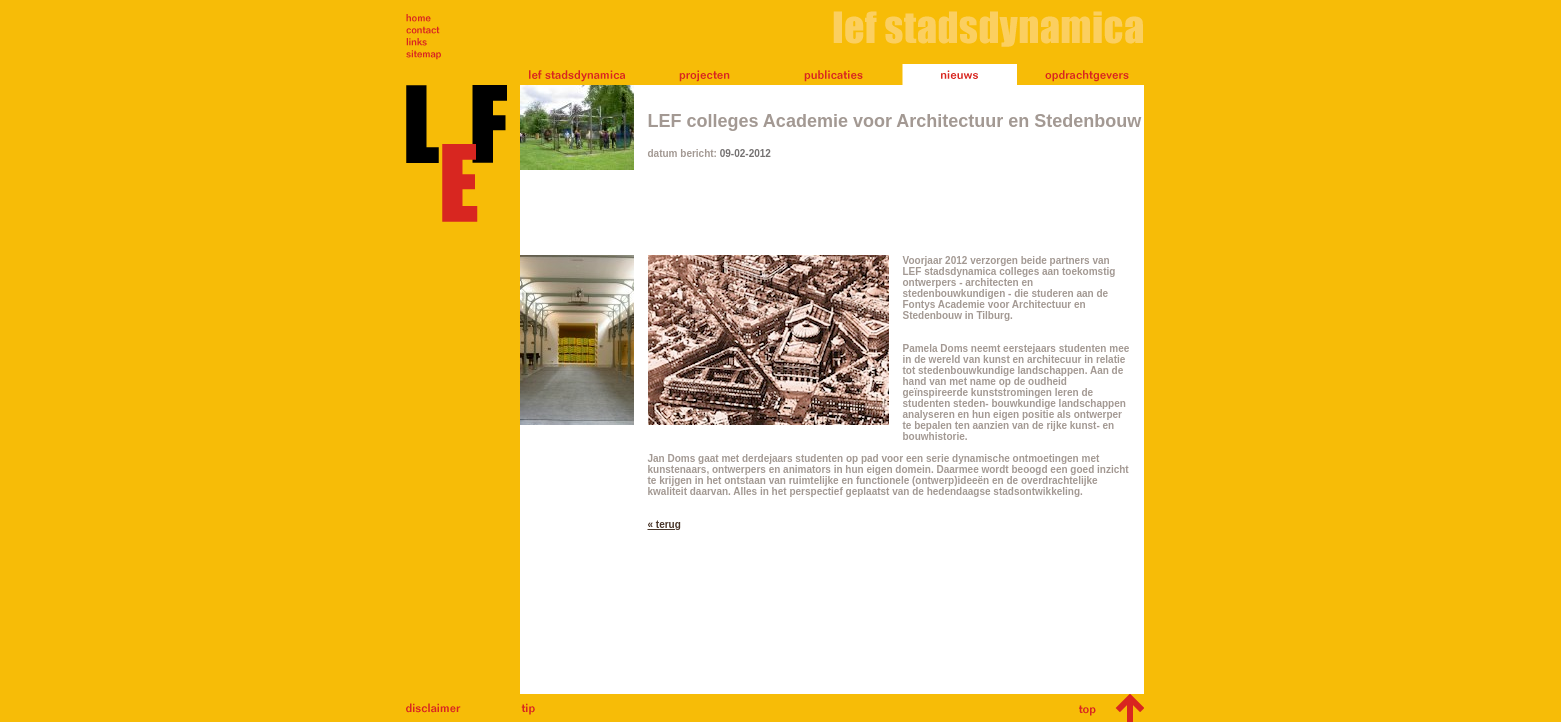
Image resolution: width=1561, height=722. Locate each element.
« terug (664, 524)
